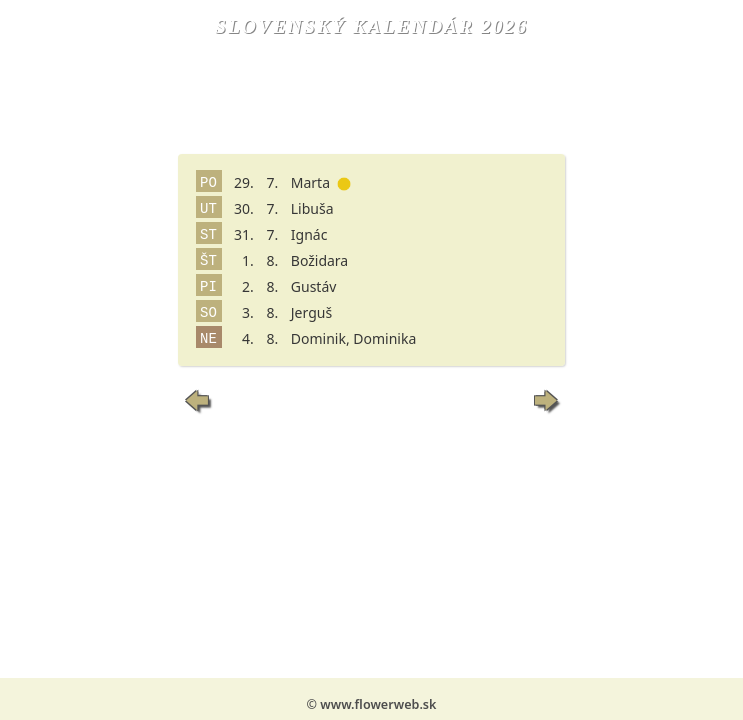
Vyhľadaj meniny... (371, 436)
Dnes (371, 400)
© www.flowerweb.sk (372, 704)
